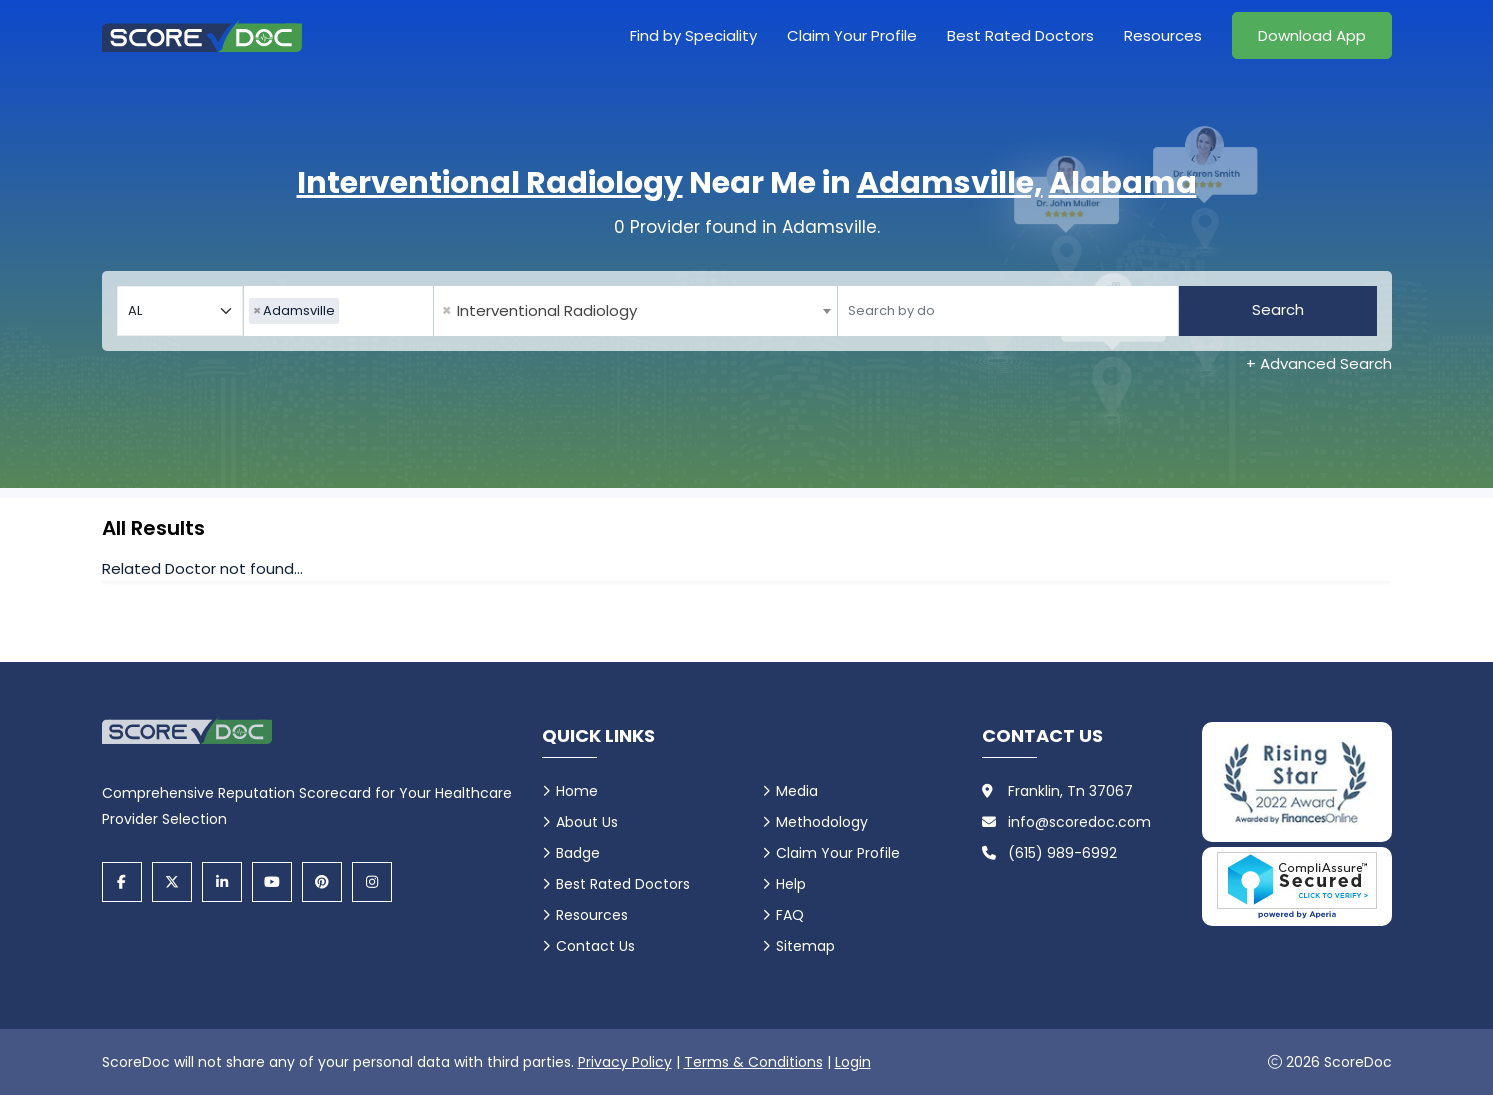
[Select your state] (180, 311)
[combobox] (338, 311)
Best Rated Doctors (1020, 35)
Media (797, 791)
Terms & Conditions (753, 1062)
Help (791, 884)
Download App (1312, 35)
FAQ (790, 915)
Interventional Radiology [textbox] (539, 311)
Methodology (822, 822)
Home (577, 791)
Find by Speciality (693, 35)
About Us (587, 822)
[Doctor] (1008, 311)
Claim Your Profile (852, 35)
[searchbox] (349, 311)
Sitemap (805, 946)
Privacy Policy (625, 1062)
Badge (578, 853)
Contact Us (595, 946)
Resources (1163, 35)
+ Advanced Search (1319, 363)
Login (853, 1062)
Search (1278, 309)
